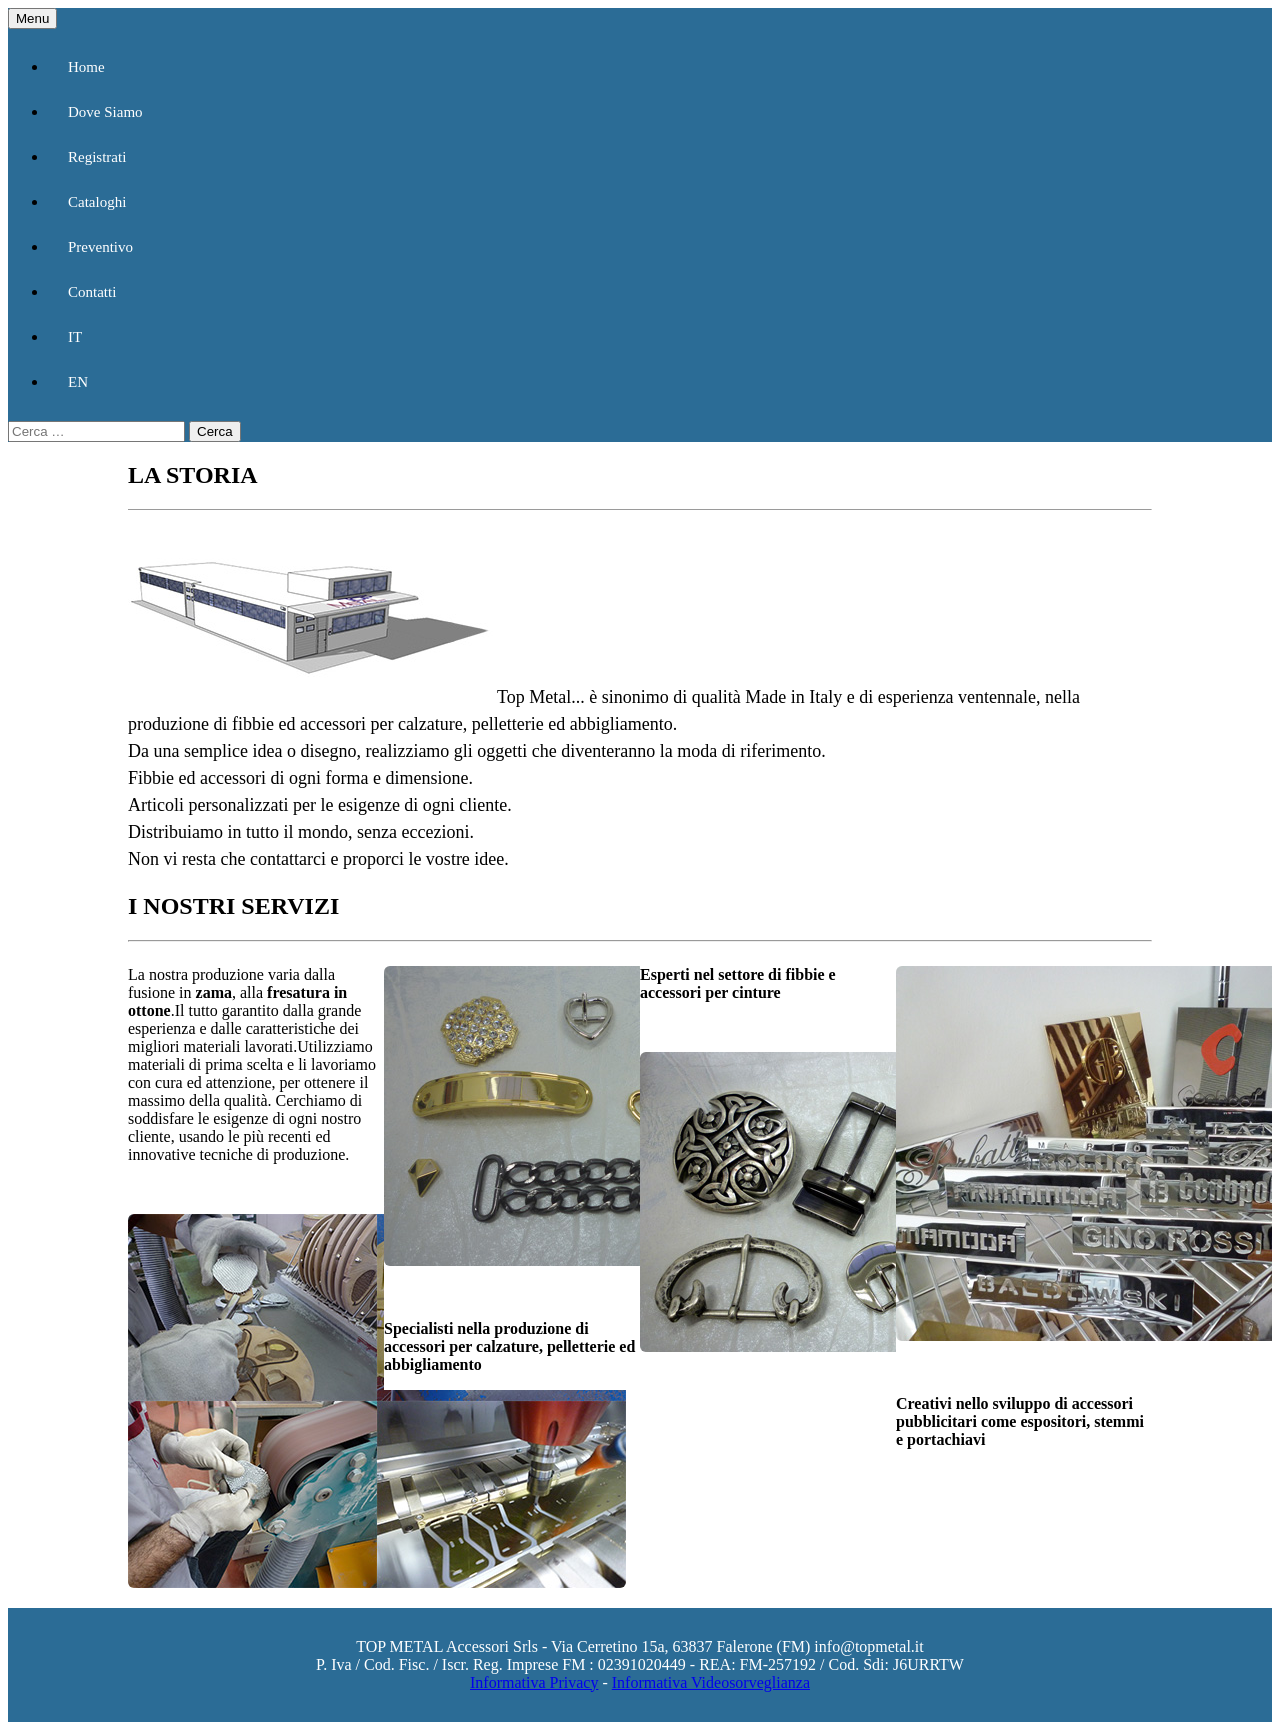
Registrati (97, 157)
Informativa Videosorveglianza (711, 1682)
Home (86, 67)
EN (78, 382)
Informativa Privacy (534, 1682)
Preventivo (100, 247)
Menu (32, 18)
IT (75, 337)
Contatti (92, 292)
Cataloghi (97, 202)
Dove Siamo (105, 112)
